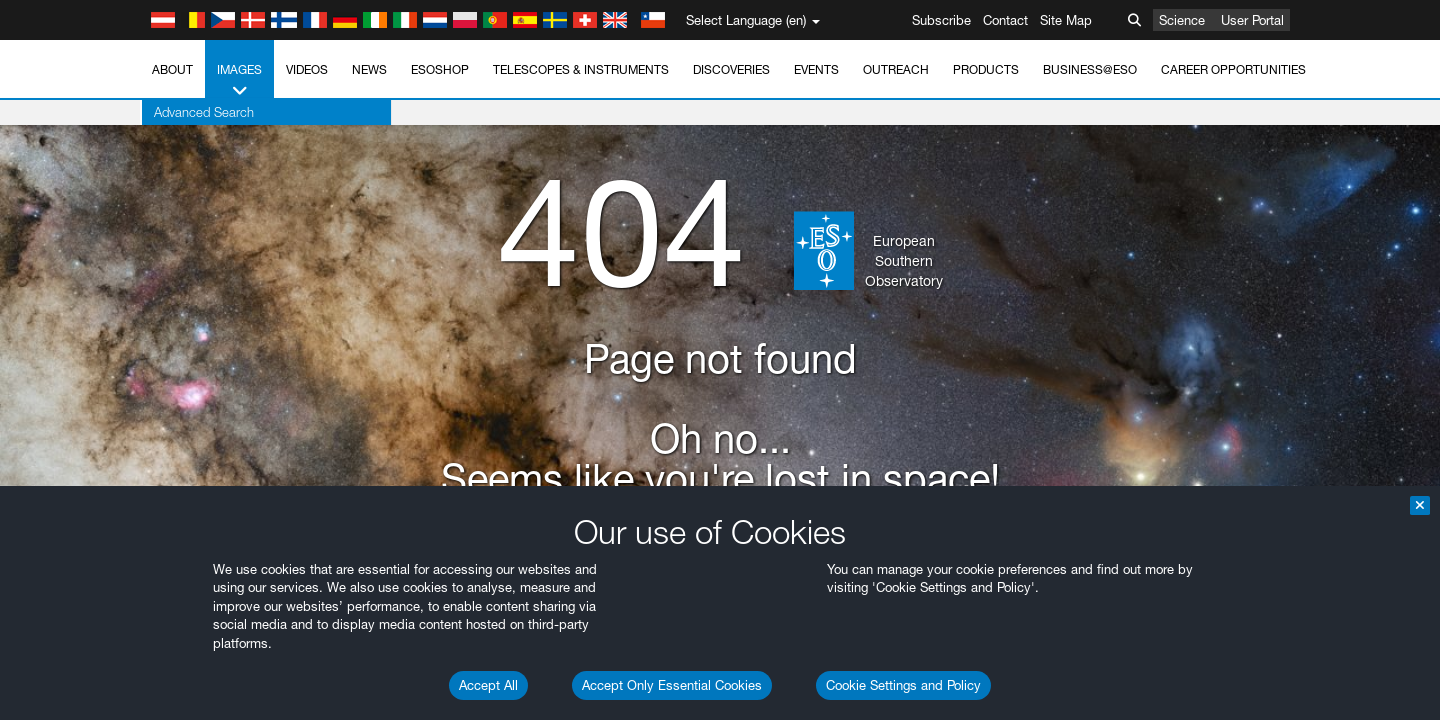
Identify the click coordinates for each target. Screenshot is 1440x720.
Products (986, 69)
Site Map (1066, 20)
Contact (1005, 20)
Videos (307, 69)
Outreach (896, 69)
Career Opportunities (1233, 69)
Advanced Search (202, 112)
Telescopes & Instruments (581, 69)
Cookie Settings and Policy (903, 685)
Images (239, 81)
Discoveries (731, 69)
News (369, 69)
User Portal (1252, 20)
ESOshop (440, 69)
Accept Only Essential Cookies (672, 685)
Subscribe (941, 20)
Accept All (488, 685)
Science (1182, 20)
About (172, 69)
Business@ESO (1090, 69)
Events (816, 69)
